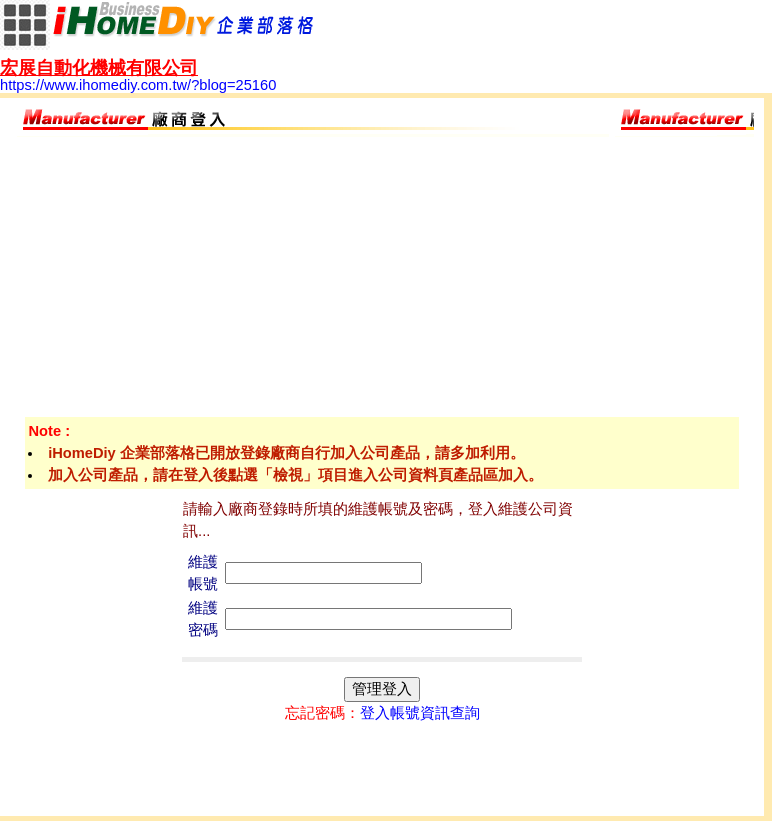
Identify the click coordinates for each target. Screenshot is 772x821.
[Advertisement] (382, 277)
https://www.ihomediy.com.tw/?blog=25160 (138, 77)
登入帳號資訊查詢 (420, 713)
